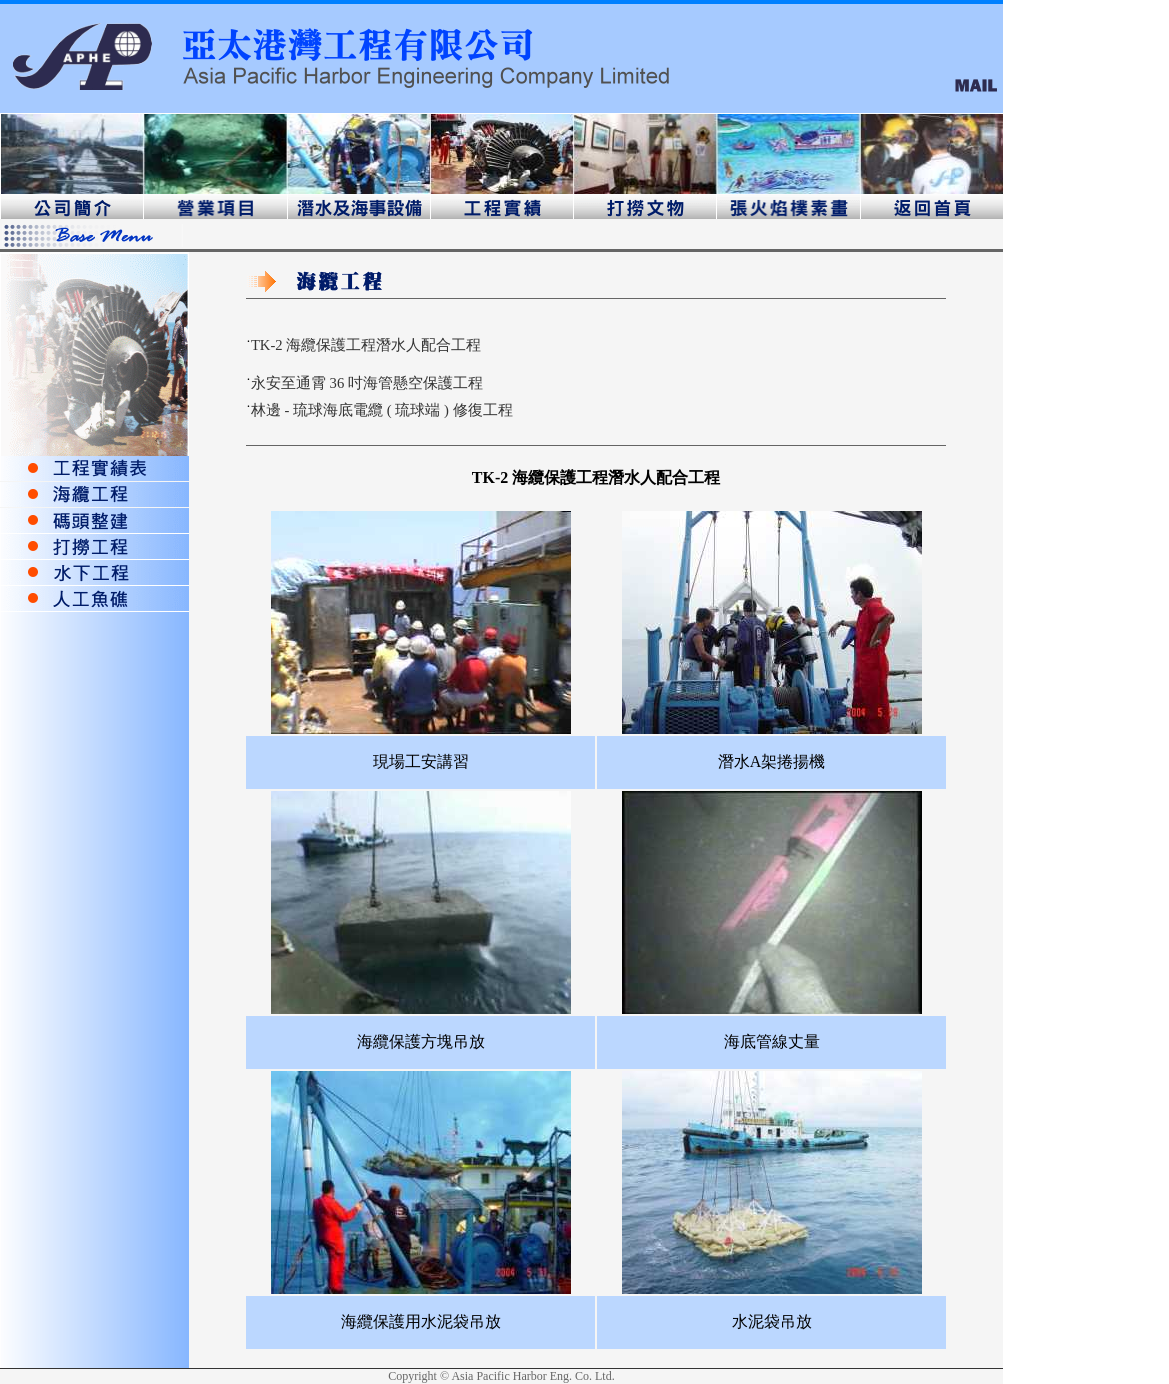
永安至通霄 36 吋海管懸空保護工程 (367, 383)
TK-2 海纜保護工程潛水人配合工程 (366, 345)
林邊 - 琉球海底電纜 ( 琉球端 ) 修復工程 (382, 410)
